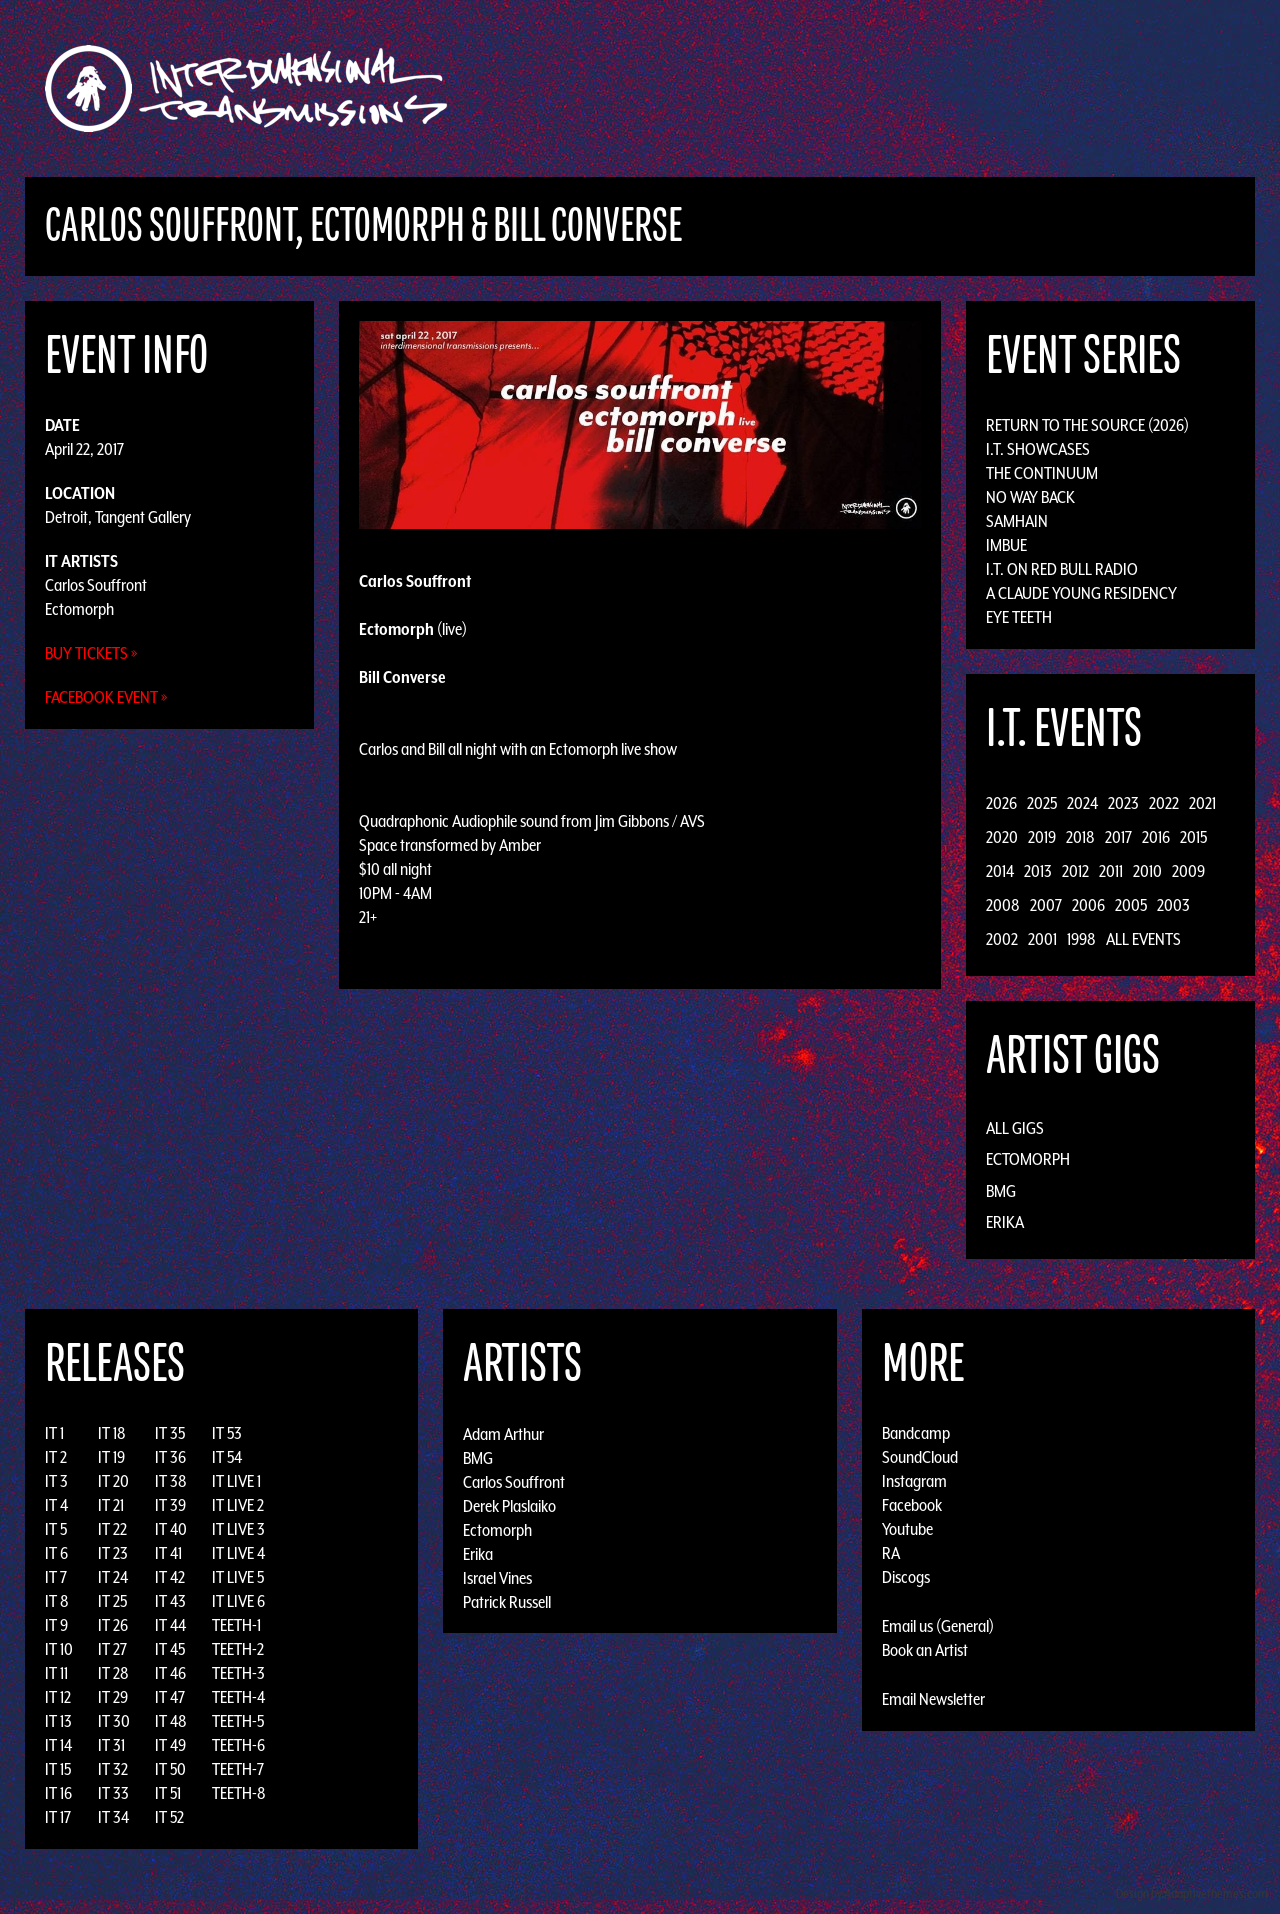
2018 (1080, 837)
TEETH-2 (238, 1649)
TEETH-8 (239, 1793)
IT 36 (170, 1457)
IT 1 (54, 1433)
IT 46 (170, 1673)
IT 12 (58, 1697)
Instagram (914, 1481)
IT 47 (170, 1697)
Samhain (1017, 521)
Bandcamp (916, 1433)
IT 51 (168, 1793)
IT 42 (170, 1577)
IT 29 (113, 1697)
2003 (1173, 905)
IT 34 (113, 1817)
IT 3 (56, 1481)
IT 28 (113, 1673)
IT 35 (170, 1433)
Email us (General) (938, 1626)
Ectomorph (79, 609)
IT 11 (56, 1673)
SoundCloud (920, 1457)
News (939, 88)
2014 (1000, 871)
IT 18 (112, 1433)
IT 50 (170, 1769)
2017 (1118, 837)
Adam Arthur (503, 1433)
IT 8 (57, 1601)
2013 (1038, 871)
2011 (1111, 871)
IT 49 (170, 1745)
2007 (1046, 905)
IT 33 (113, 1793)
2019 (1042, 837)
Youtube (907, 1529)
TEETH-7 (238, 1769)
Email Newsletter (933, 1699)
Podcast (1079, 88)
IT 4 (56, 1505)
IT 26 (113, 1625)
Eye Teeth (1019, 617)
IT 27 (112, 1649)
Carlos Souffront (96, 585)
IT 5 (56, 1529)
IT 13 (58, 1721)
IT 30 (114, 1721)
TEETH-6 (238, 1745)
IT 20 (113, 1481)
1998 (1081, 939)
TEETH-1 (236, 1625)
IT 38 (171, 1481)
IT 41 (168, 1553)
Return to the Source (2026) (1087, 425)
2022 (1164, 803)
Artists (803, 88)
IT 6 (56, 1553)
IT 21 (111, 1505)
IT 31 (111, 1745)
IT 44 (170, 1625)
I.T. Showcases (1038, 449)
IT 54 (227, 1457)
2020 (1002, 837)
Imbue (1006, 545)
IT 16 (58, 1793)
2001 (1042, 939)
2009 (1188, 871)
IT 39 (170, 1505)
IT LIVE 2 (238, 1505)
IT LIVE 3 (238, 1529)
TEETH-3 (238, 1673)
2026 (1001, 803)
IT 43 (170, 1601)
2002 (1002, 939)
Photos (1003, 88)
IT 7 (56, 1577)
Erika (1005, 1222)
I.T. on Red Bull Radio (1062, 569)
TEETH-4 (238, 1697)
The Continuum (1042, 473)
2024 (1082, 803)
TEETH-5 (238, 1721)
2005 (1131, 905)
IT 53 (227, 1433)
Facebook (912, 1505)
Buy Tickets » (91, 653)
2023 (1123, 803)
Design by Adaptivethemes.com (1192, 1893)
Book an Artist (925, 1650)
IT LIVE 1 (236, 1481)
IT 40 (171, 1529)
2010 (1147, 871)
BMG (1001, 1191)
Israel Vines (497, 1577)
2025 (1042, 803)
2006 (1088, 905)
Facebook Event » (106, 697)
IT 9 (56, 1625)
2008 (1003, 905)
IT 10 (59, 1649)
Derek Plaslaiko (509, 1505)
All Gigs (1015, 1128)
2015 (1193, 837)
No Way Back (1030, 497)
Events (875, 88)
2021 (1202, 803)
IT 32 (113, 1769)
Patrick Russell (507, 1601)
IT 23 (113, 1553)
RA (891, 1553)
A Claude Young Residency (1081, 593)
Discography (709, 88)
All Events (1143, 939)
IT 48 (171, 1721)
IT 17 (58, 1817)
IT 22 (112, 1529)
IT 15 (58, 1769)
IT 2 (56, 1457)
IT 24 (113, 1577)
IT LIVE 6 (238, 1601)
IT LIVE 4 (238, 1553)
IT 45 (170, 1649)
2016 (1156, 837)
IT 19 (111, 1457)
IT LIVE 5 (238, 1577)
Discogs (906, 1577)
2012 (1075, 871)
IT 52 (169, 1817)
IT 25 (112, 1601)
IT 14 (58, 1745)
